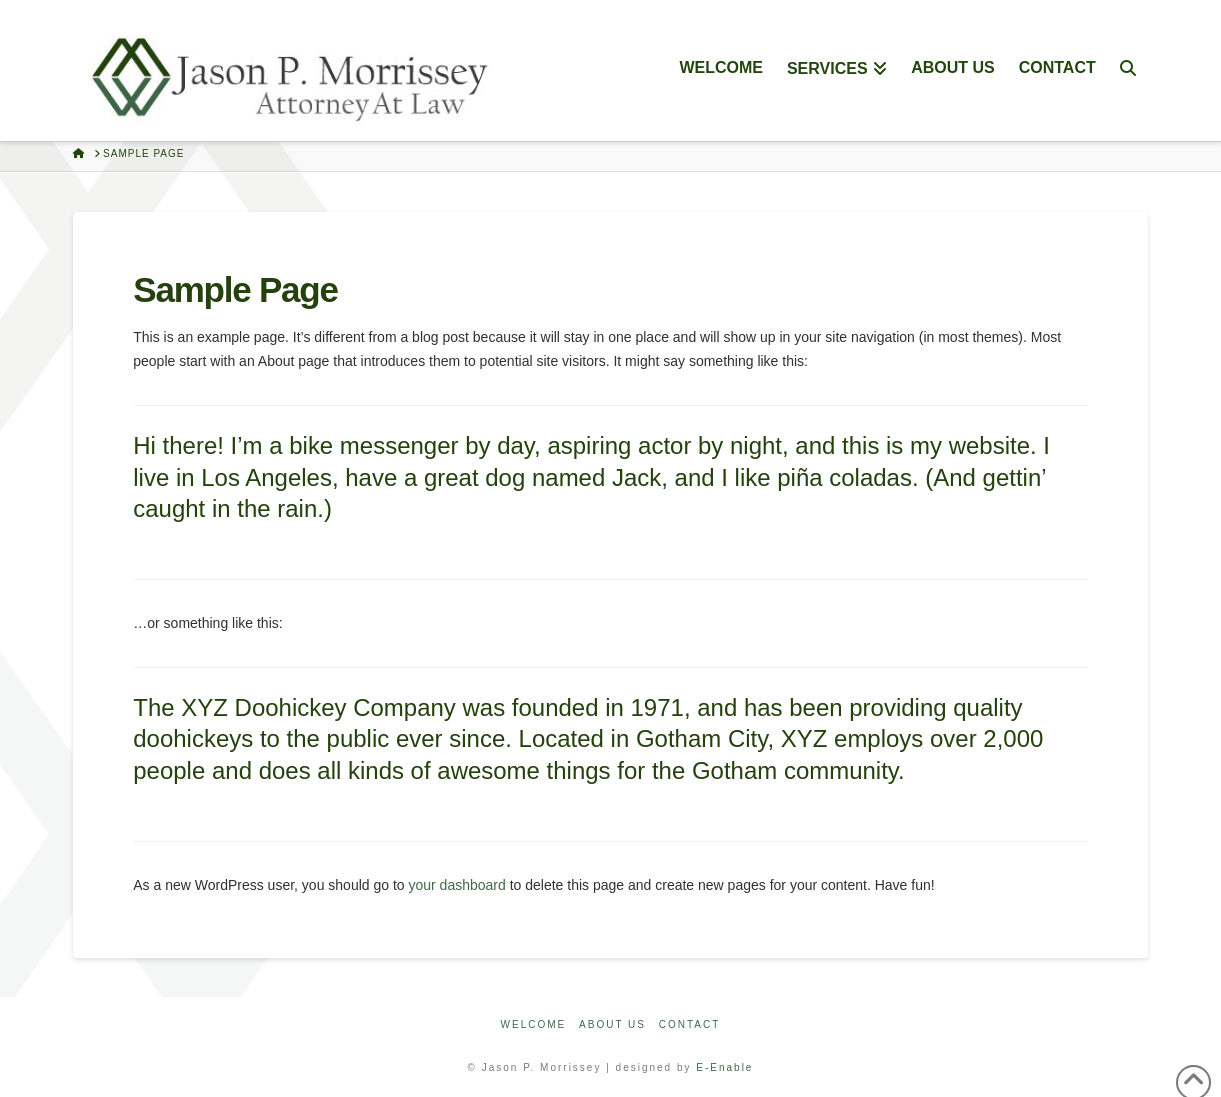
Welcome (534, 1024)
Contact (690, 1024)
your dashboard (457, 885)
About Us (612, 1024)
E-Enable (724, 1067)
